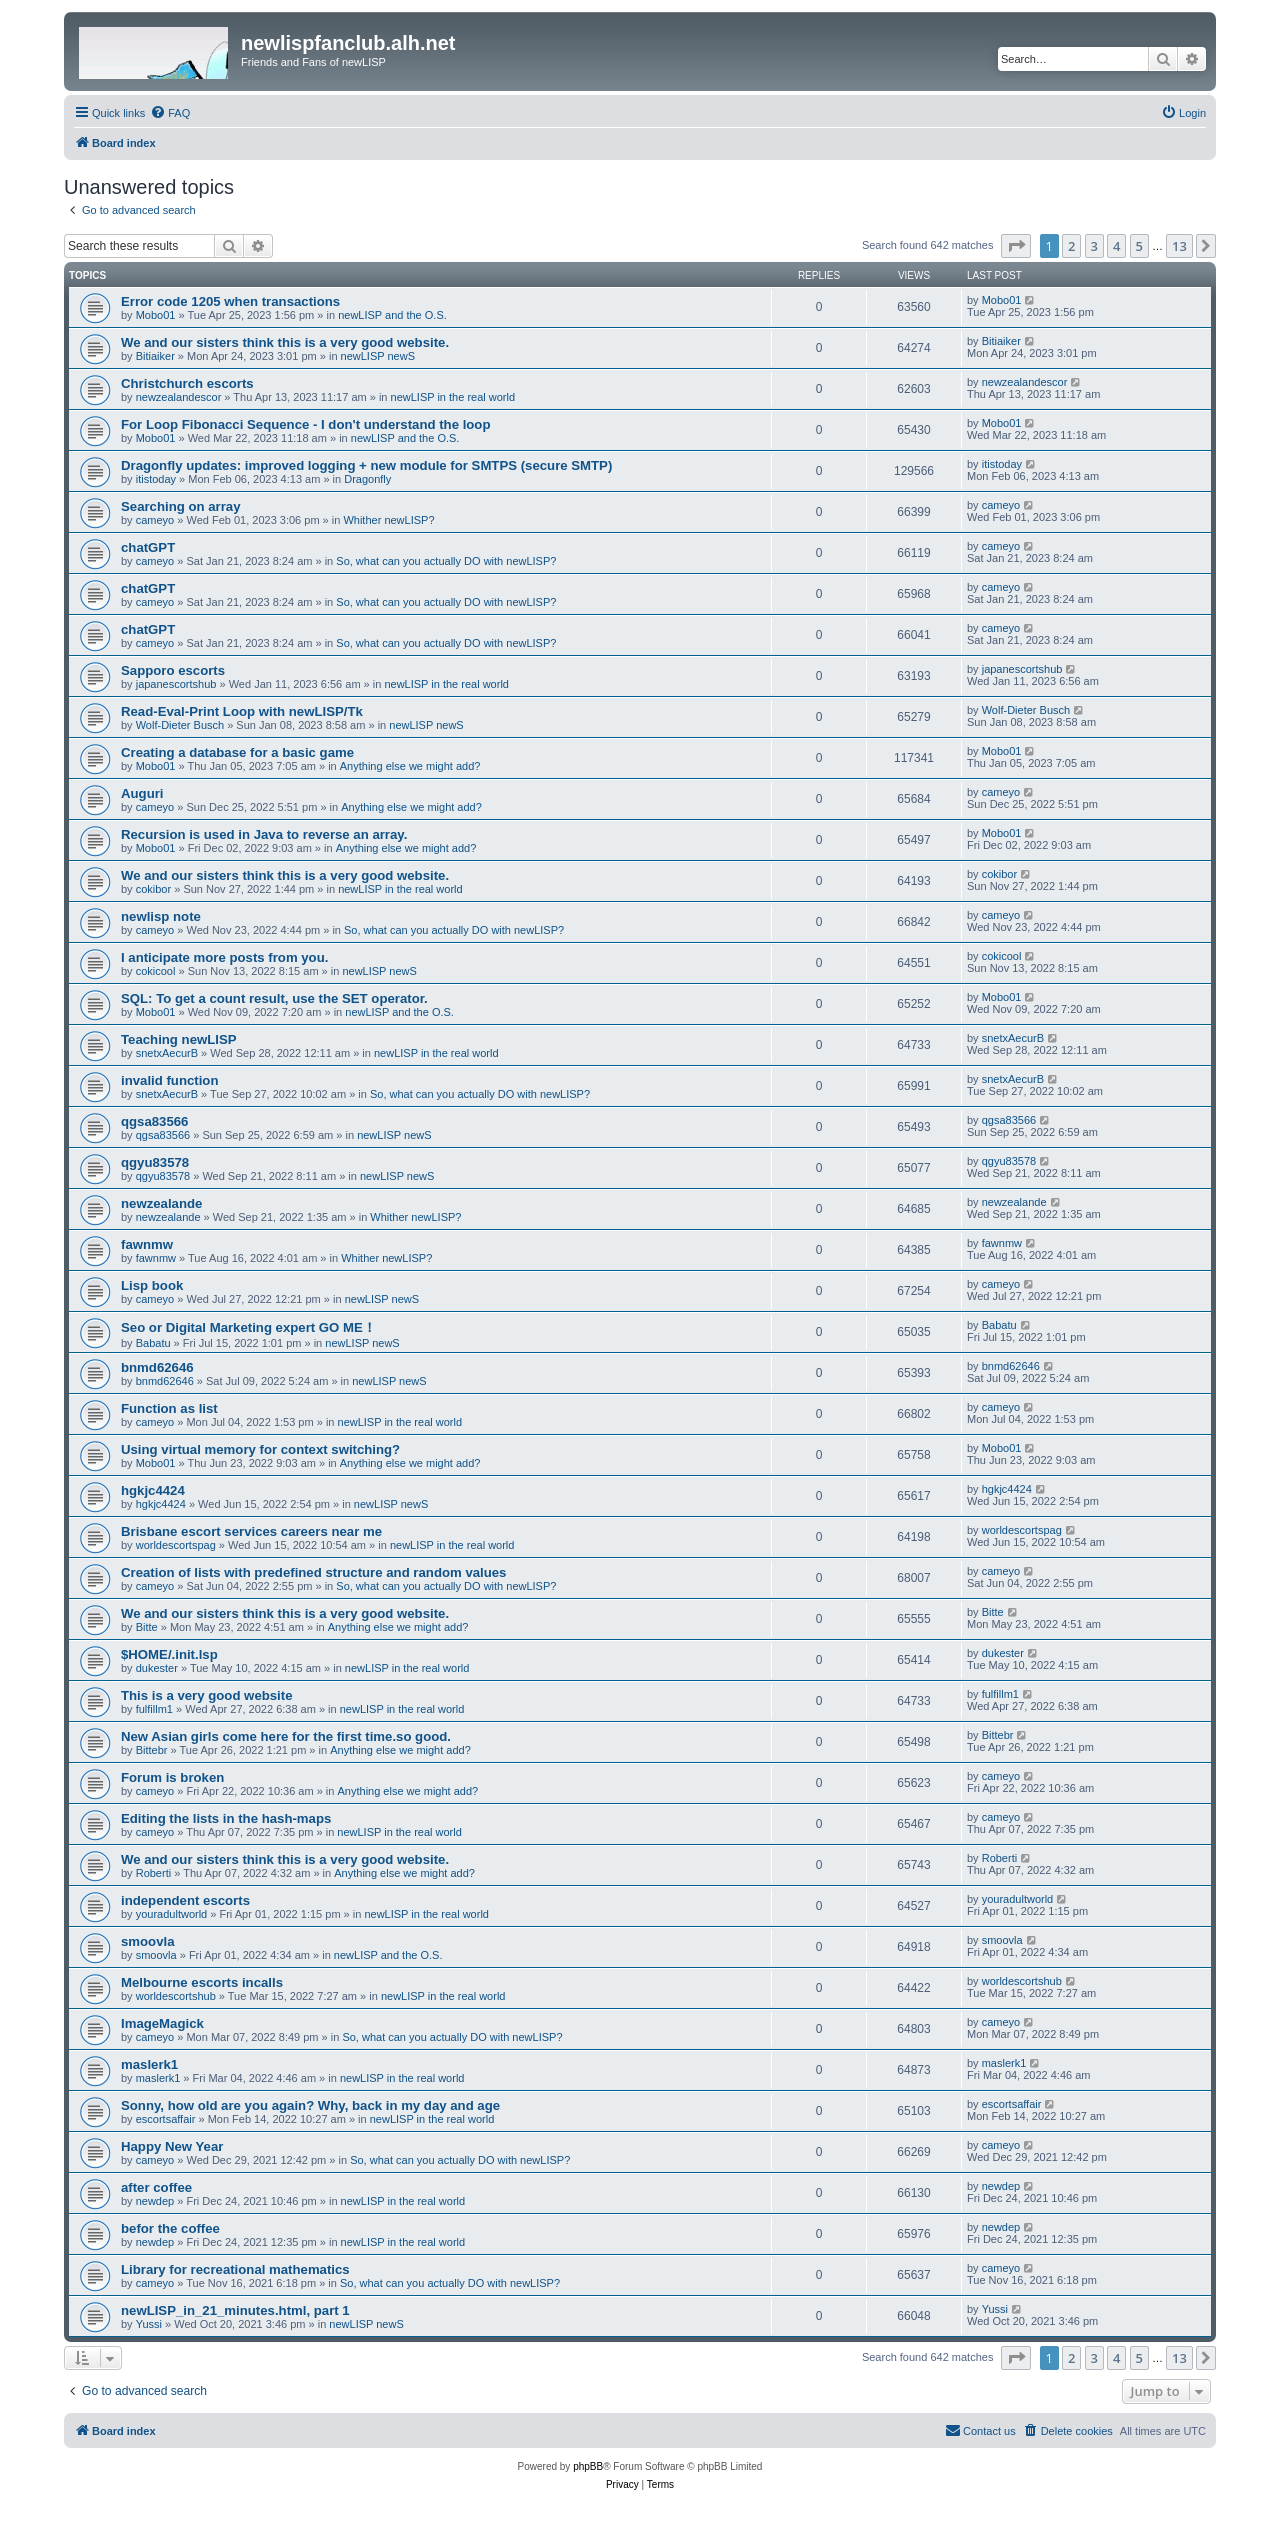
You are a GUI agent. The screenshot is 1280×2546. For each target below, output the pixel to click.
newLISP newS (378, 356)
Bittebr (152, 1750)
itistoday (156, 479)
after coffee (156, 2187)
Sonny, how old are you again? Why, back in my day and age (310, 2105)
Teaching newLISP (179, 1039)
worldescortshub (176, 1996)
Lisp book (152, 1285)
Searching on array (180, 506)
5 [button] (1139, 246)
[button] (1016, 246)
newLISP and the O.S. (392, 315)
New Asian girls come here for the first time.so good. (286, 1736)
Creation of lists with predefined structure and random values (313, 1572)
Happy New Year (172, 2146)
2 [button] (1071, 246)
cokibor (153, 889)
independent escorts (185, 1900)
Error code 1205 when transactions (230, 301)
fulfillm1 (154, 1709)
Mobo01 (156, 315)
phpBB (588, 2466)
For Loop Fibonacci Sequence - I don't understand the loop (305, 424)
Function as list (169, 1408)
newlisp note (161, 916)
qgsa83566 (154, 1121)
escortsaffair (166, 2119)
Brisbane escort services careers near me (251, 1531)
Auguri (142, 793)
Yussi (149, 2324)
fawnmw (147, 1244)
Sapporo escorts (173, 670)
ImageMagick (162, 2023)
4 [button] (1116, 246)
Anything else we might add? (410, 766)
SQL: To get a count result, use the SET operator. (274, 998)
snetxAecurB (167, 1053)
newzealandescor (179, 397)
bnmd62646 (157, 1367)
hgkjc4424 (153, 1490)
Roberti (153, 1873)
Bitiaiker (155, 356)
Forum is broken (172, 1777)
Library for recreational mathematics (235, 2269)
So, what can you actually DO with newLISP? (446, 561)
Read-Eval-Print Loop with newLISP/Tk (242, 711)
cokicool (156, 971)
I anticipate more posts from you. (226, 957)
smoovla (148, 1941)
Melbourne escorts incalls (202, 1982)
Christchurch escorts (187, 383)
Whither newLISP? (388, 520)
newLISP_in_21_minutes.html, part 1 (235, 2310)
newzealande (161, 1203)
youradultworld (172, 1914)
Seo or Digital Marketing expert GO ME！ (248, 1327)
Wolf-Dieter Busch (180, 725)
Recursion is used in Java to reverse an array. (264, 834)
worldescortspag (176, 1545)
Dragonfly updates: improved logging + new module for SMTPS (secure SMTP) (366, 465)
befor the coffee (170, 2228)
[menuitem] (170, 113)
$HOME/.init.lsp (169, 1654)
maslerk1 (149, 2064)
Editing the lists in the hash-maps (226, 1818)
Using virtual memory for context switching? (260, 1449)
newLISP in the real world (453, 397)
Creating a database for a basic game (237, 752)
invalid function (169, 1080)
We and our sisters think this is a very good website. (285, 342)
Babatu (153, 1343)
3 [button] (1094, 246)
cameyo (155, 520)
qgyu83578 (155, 1162)
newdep (155, 2201)
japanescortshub (176, 684)
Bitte (147, 1627)
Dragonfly (367, 479)
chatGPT (148, 547)
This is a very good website (207, 1695)
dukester (157, 1668)
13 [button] (1179, 246)
